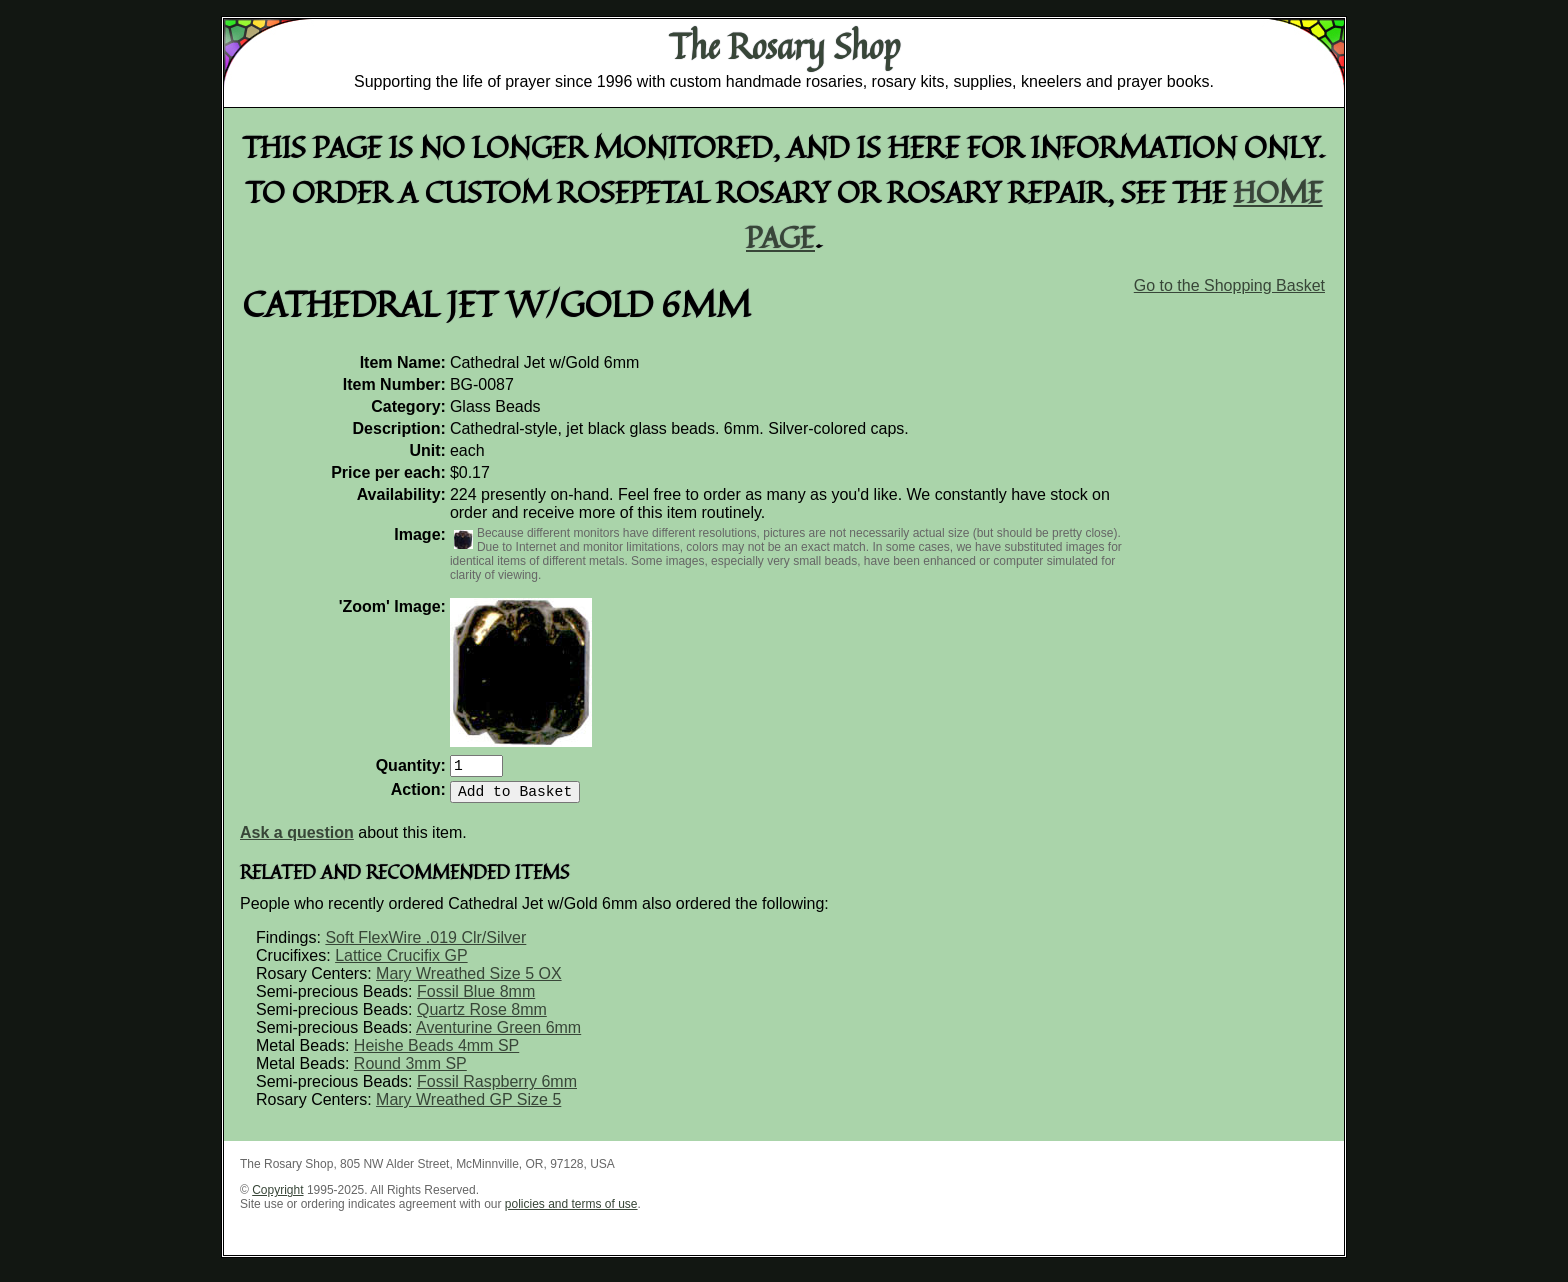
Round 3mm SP (410, 1071)
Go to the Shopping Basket (1229, 285)
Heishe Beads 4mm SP (436, 1053)
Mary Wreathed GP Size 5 (468, 1107)
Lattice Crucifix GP (401, 963)
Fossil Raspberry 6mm (497, 1089)
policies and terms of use (571, 1212)
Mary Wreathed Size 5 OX (469, 981)
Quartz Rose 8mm (482, 1017)
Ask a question (297, 840)
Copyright (277, 1198)
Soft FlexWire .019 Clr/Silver (425, 945)
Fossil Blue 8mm (476, 999)
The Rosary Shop (784, 46)
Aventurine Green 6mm (498, 1035)
